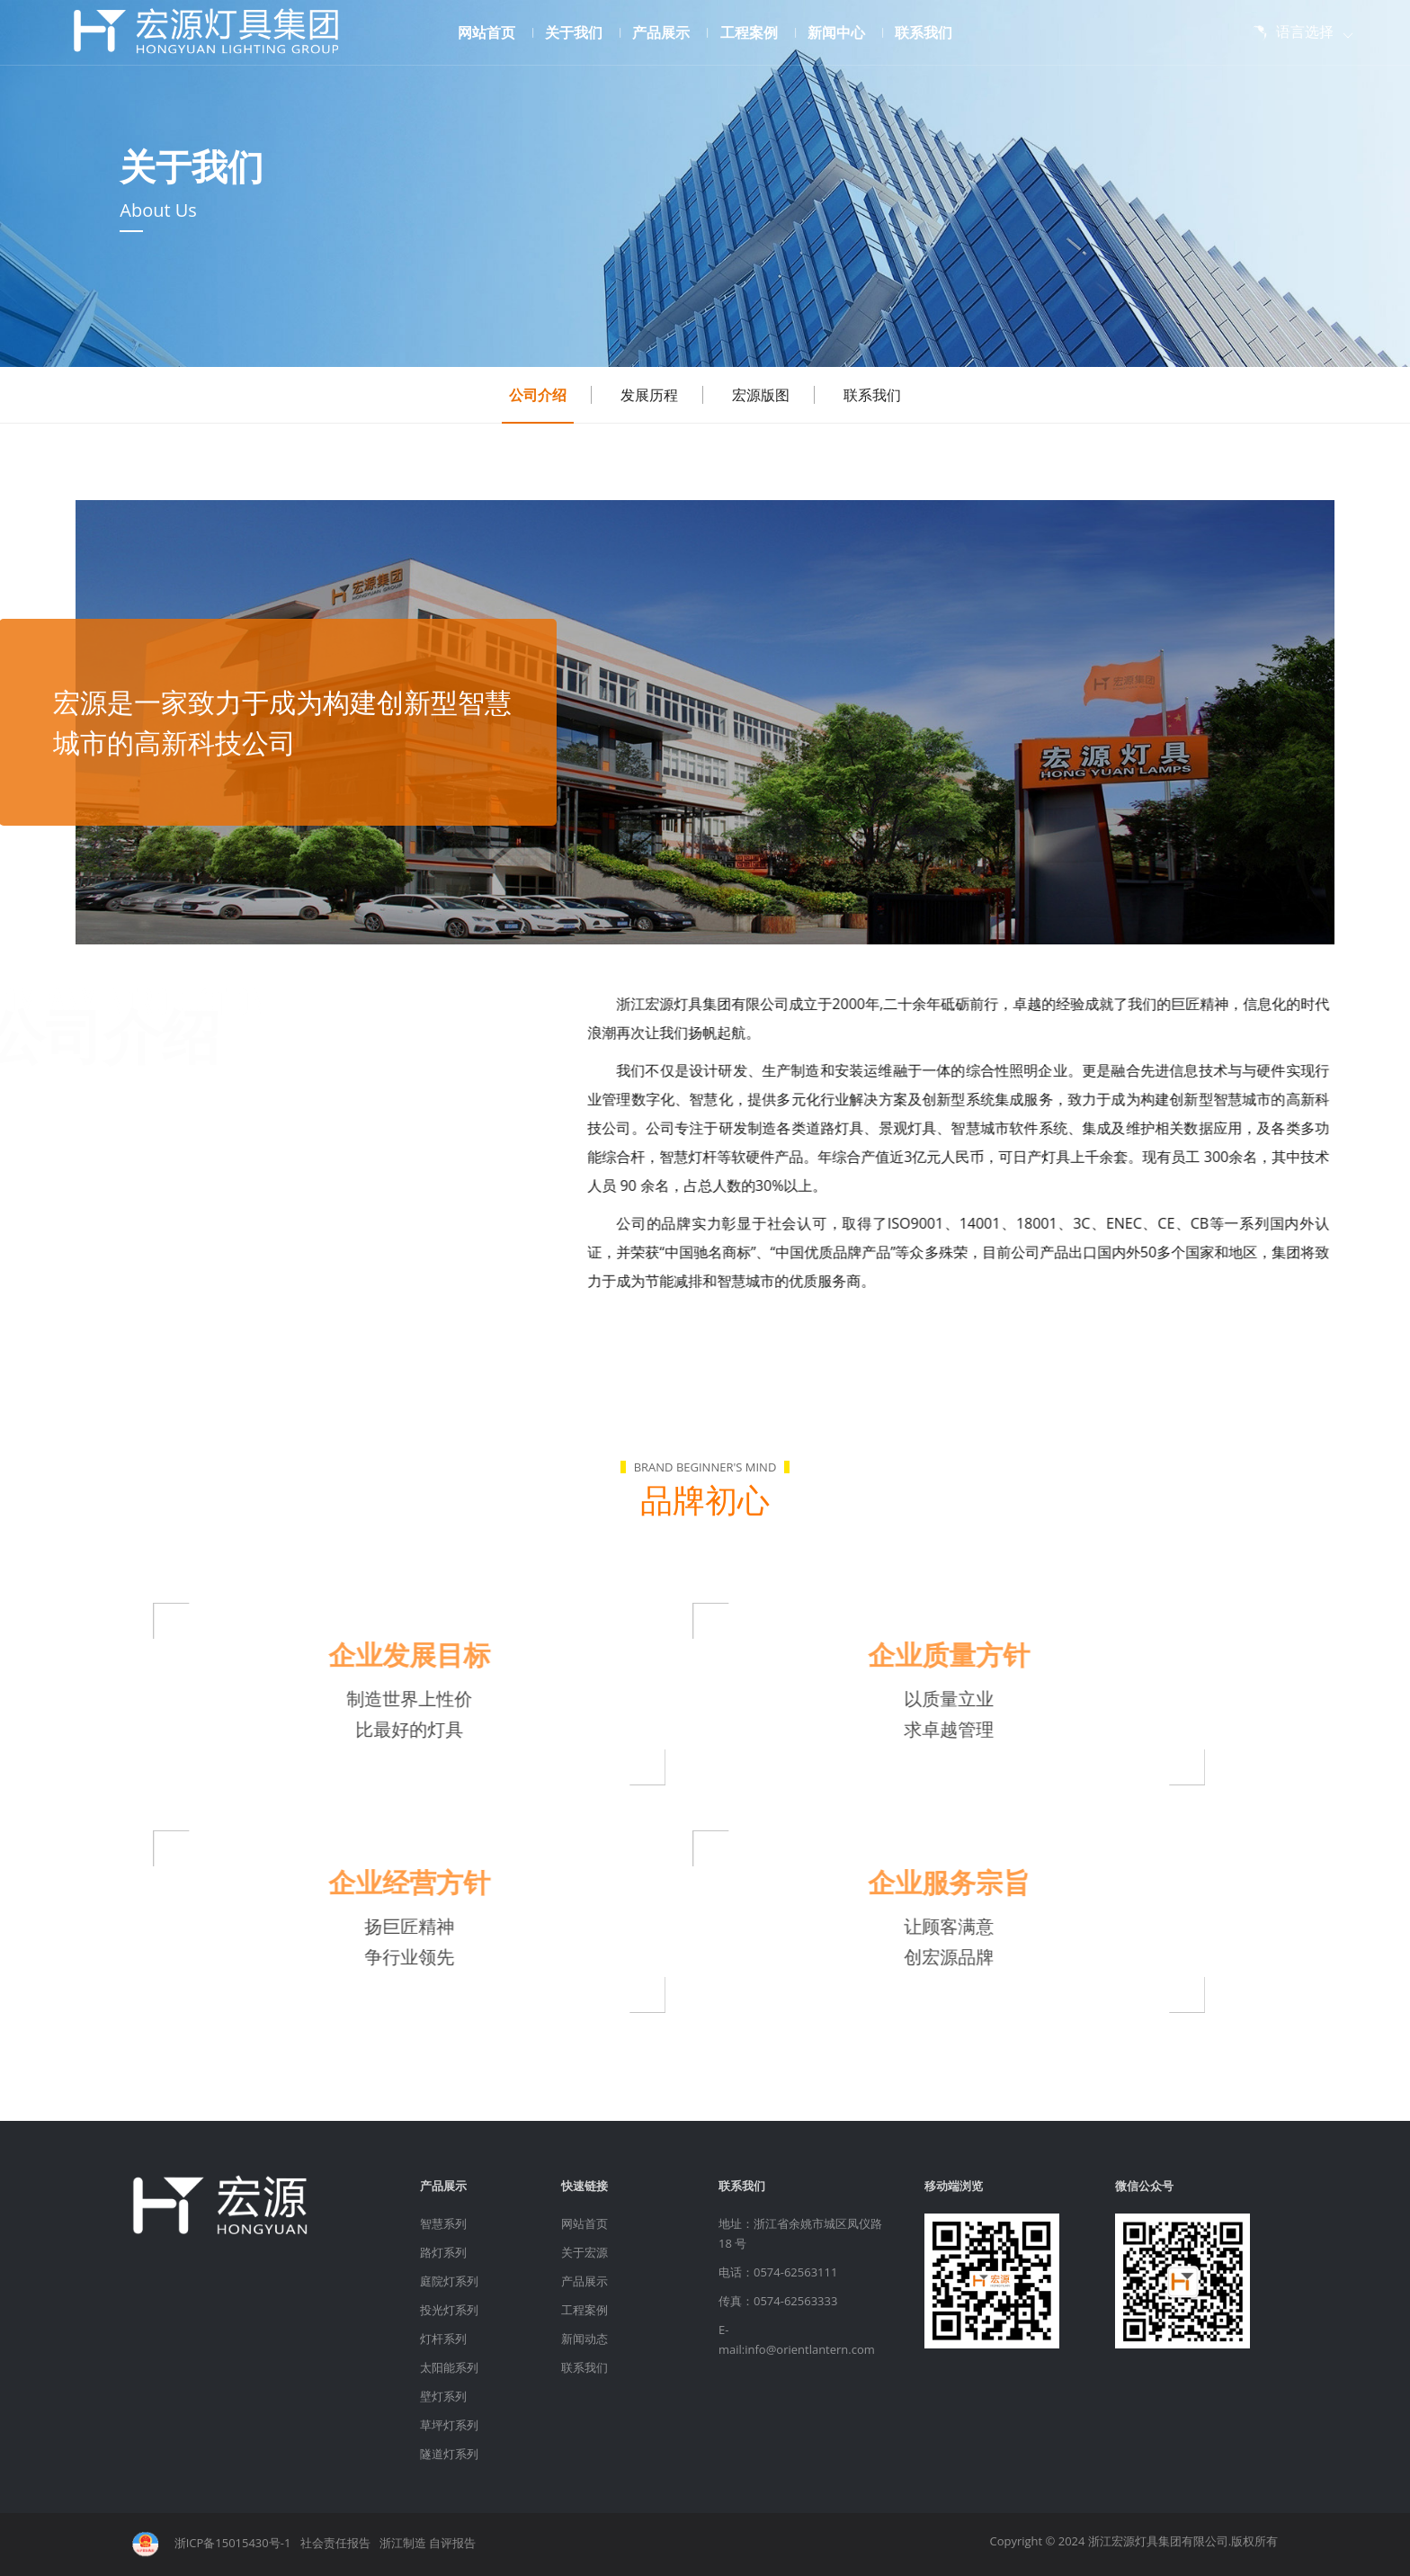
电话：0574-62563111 (777, 2272)
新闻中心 (843, 32)
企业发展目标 (368, 1654)
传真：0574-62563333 (777, 2301)
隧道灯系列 (449, 2454)
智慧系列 (443, 2223)
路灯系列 (443, 2252)
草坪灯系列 (449, 2425)
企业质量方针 (907, 1654)
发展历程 (649, 395)
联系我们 (923, 32)
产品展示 (667, 32)
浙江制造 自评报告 (427, 2544)
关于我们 (580, 32)
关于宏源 (584, 2252)
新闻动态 (584, 2338)
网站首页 (493, 32)
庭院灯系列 (449, 2281)
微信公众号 (1144, 2186)
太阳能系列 (449, 2367)
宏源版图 (761, 395)
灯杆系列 (443, 2338)
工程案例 (755, 32)
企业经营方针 (368, 1882)
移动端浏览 (953, 2186)
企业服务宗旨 (907, 1882)
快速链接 (584, 2186)
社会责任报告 (335, 2544)
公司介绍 (538, 395)
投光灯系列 (449, 2310)
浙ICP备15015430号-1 (232, 2544)
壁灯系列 (443, 2396)
